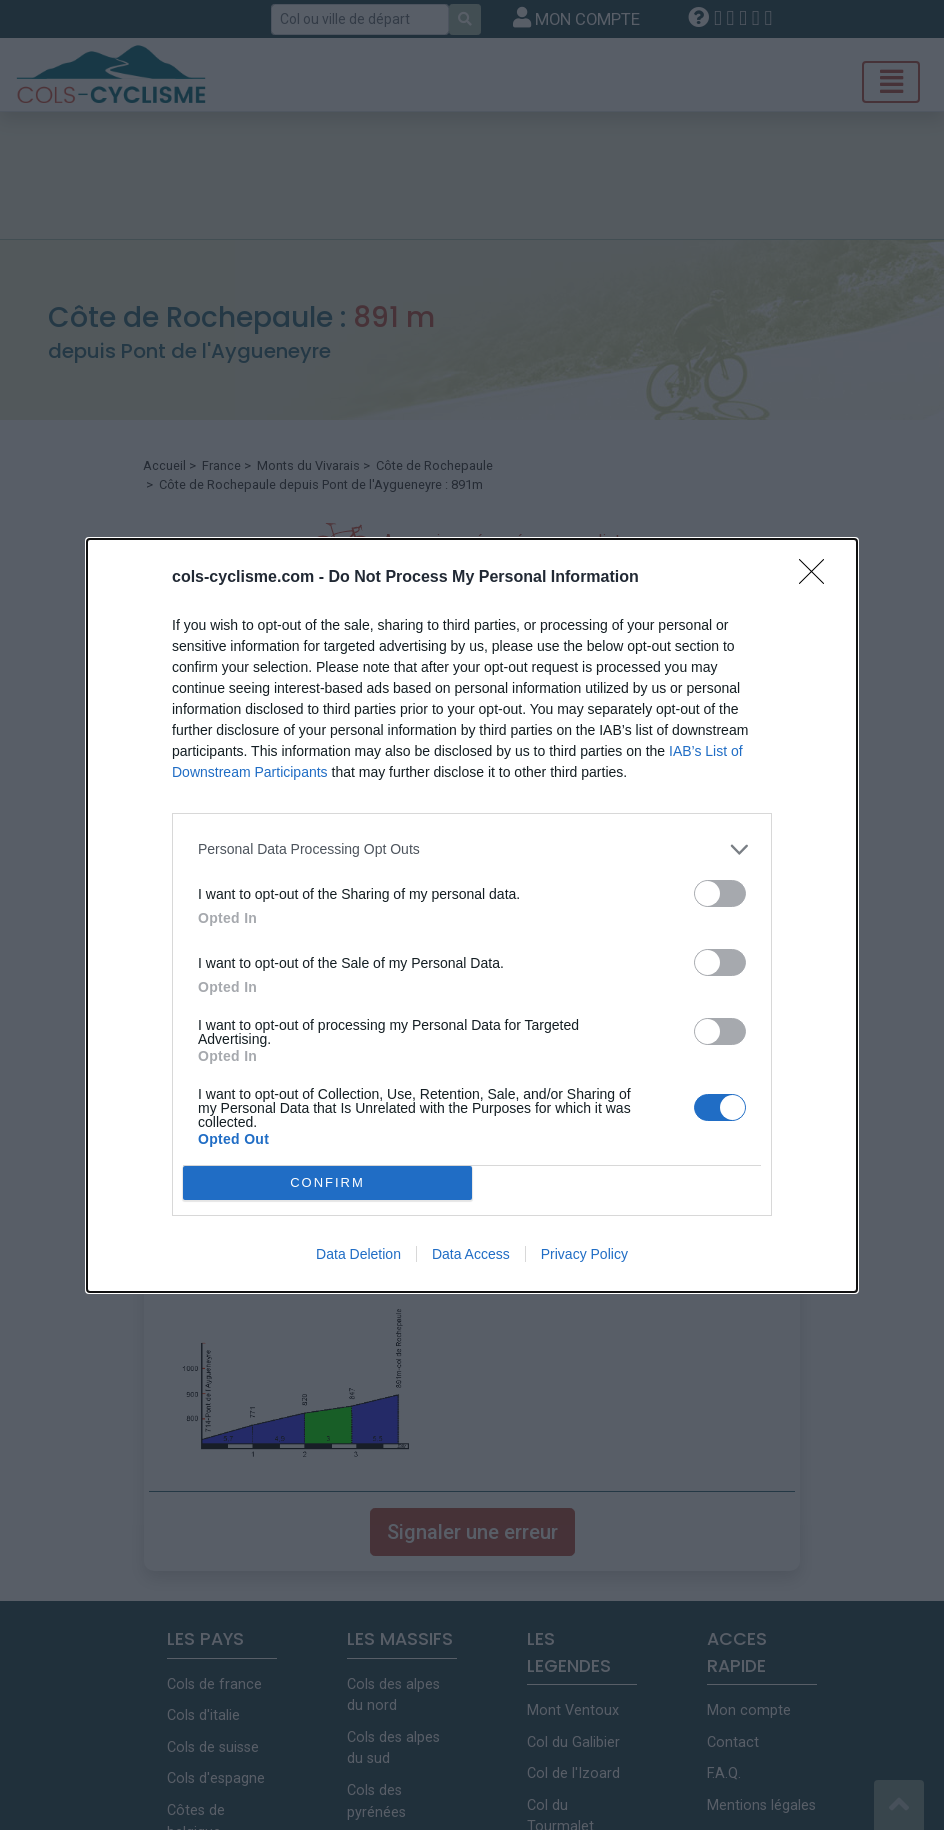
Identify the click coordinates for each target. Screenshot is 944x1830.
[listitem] (472, 849)
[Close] (818, 578)
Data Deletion (358, 1254)
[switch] (720, 893)
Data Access (471, 1254)
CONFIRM (327, 1182)
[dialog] (472, 915)
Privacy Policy (584, 1254)
